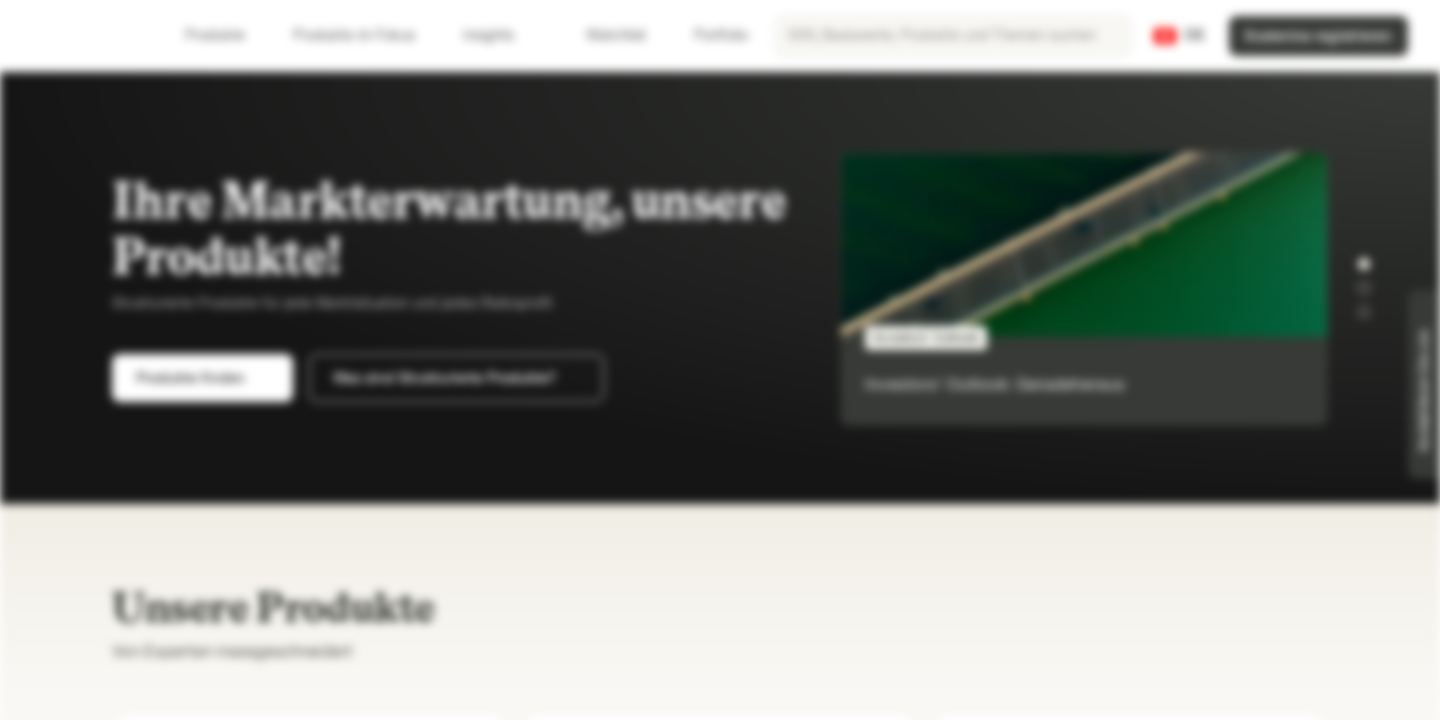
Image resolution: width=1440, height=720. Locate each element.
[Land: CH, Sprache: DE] (1179, 36)
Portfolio (709, 35)
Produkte (227, 35)
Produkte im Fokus (366, 35)
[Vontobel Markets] (86, 36)
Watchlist (604, 35)
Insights (500, 35)
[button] (1364, 264)
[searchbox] (953, 36)
